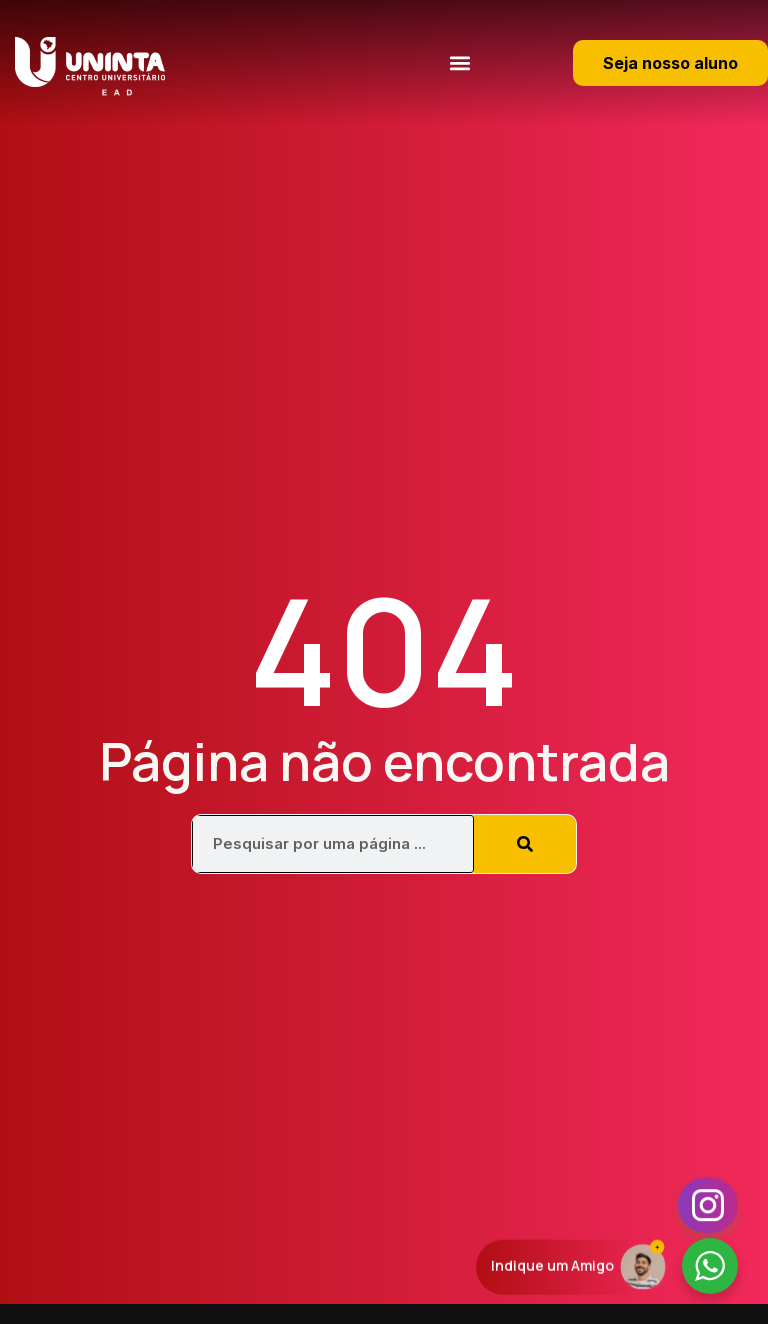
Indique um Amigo (552, 1266)
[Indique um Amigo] (643, 1266)
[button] (459, 62)
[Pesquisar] (525, 844)
